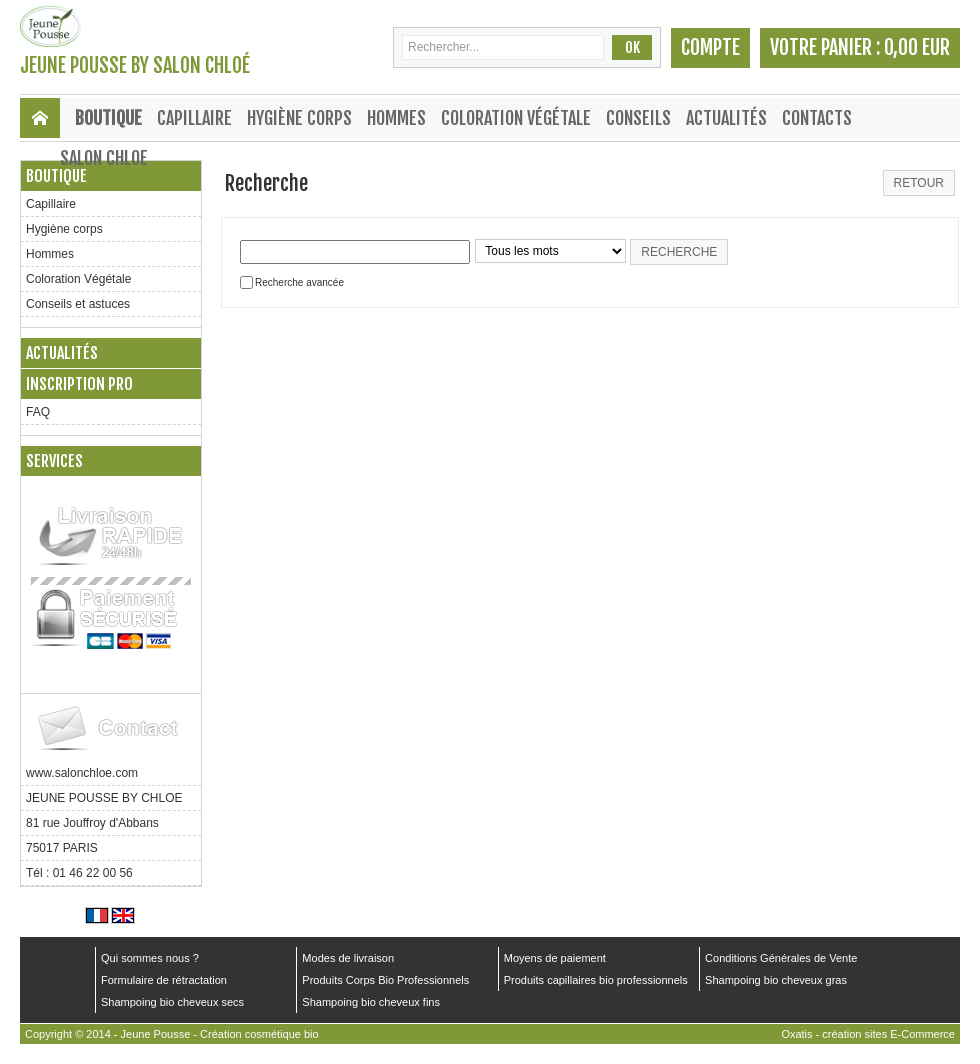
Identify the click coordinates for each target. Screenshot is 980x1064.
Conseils (638, 118)
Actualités (726, 118)
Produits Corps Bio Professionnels (385, 980)
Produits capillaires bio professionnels (596, 980)
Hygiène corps (299, 118)
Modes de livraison (348, 958)
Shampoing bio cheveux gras (776, 980)
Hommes (396, 118)
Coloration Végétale (516, 118)
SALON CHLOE (104, 158)
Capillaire (194, 118)
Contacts (817, 118)
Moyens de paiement (555, 958)
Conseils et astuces (78, 304)
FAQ (38, 412)
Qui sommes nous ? (150, 958)
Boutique (108, 118)
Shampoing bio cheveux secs (172, 1002)
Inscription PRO (79, 384)
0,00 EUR (917, 47)
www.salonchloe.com (82, 773)
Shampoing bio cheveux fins (371, 1002)
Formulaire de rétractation (164, 980)
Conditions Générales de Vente (781, 958)
